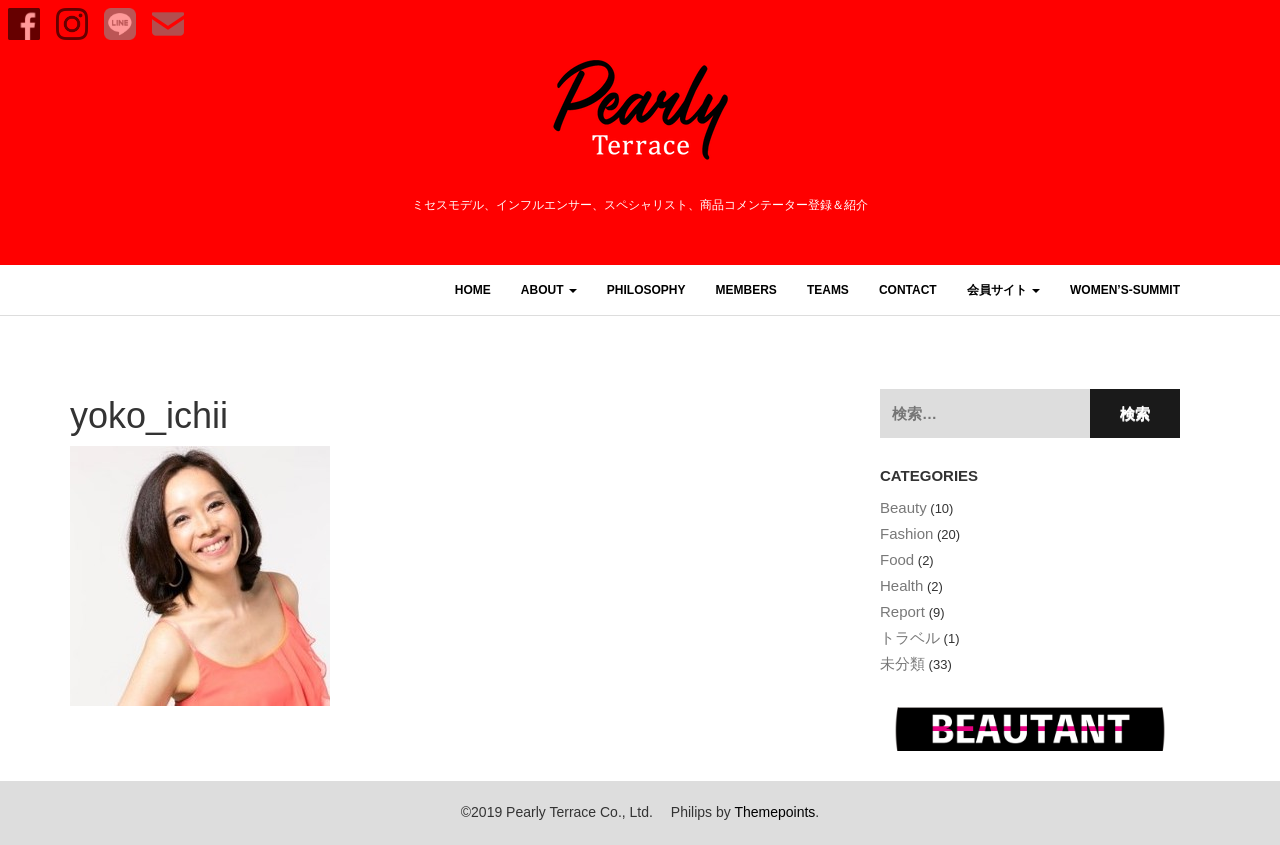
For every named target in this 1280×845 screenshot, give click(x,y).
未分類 (902, 663)
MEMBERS (746, 290)
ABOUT (549, 290)
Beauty (903, 507)
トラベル (910, 637)
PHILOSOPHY (646, 290)
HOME (473, 290)
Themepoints (774, 812)
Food (897, 559)
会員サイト (1003, 290)
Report (902, 611)
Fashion (906, 533)
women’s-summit (1125, 290)
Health (901, 585)
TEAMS (828, 290)
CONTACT (908, 290)
